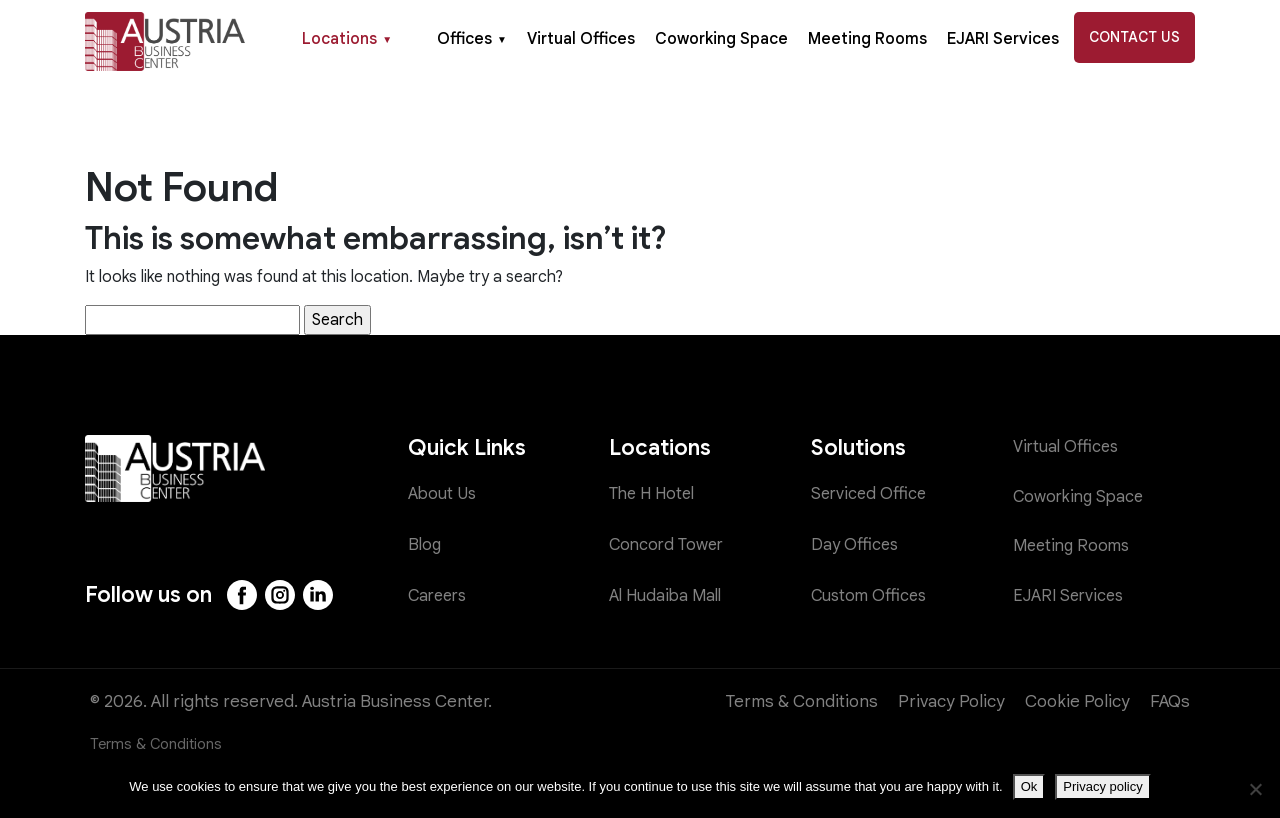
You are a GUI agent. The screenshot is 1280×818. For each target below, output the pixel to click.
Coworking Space (721, 39)
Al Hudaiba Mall (668, 595)
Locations (347, 39)
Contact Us (1134, 37)
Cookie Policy (1077, 701)
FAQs (1170, 701)
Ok (1029, 786)
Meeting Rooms (867, 39)
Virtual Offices (581, 39)
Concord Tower (669, 544)
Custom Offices (871, 595)
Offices (472, 39)
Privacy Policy (951, 701)
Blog (425, 544)
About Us (443, 494)
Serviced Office (870, 494)
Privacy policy (1102, 786)
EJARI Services (1003, 39)
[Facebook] (243, 595)
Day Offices (856, 544)
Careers (440, 595)
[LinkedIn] (321, 595)
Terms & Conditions (802, 701)
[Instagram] (282, 595)
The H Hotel (655, 494)
